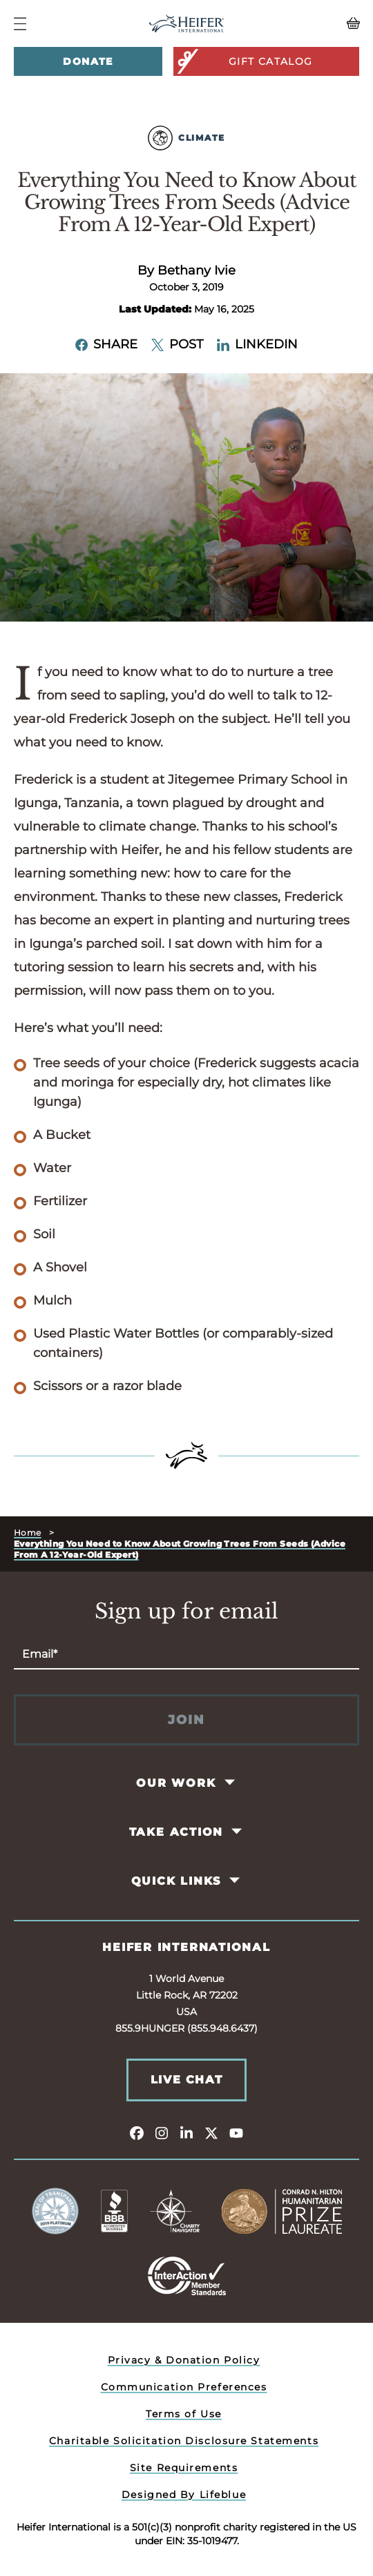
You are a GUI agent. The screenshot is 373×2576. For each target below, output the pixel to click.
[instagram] (162, 2132)
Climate (186, 138)
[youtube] (236, 2132)
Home (27, 1532)
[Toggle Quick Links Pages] (236, 1880)
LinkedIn (257, 344)
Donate (88, 61)
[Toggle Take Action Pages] (238, 1831)
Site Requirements (184, 2467)
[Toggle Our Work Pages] (230, 1782)
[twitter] (211, 2132)
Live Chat (186, 2079)
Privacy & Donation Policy (184, 2360)
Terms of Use (184, 2414)
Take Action (176, 1832)
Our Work (176, 1783)
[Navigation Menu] (20, 23)
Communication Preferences (184, 2387)
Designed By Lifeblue (184, 2494)
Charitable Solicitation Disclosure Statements (183, 2441)
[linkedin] (186, 2132)
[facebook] (137, 2132)
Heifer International (186, 1947)
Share (106, 344)
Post (177, 344)
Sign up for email (186, 1611)
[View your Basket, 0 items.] (316, 23)
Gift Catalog (243, 61)
